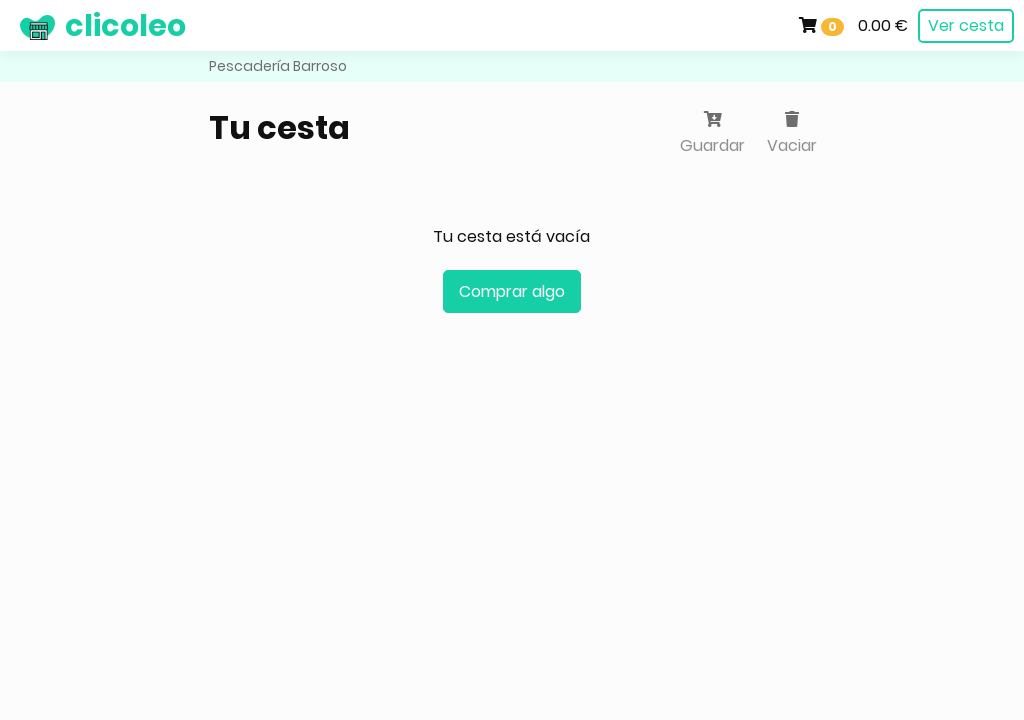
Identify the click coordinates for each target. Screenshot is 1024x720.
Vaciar (792, 134)
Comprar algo (512, 291)
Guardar (712, 134)
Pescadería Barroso (278, 66)
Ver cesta (966, 25)
